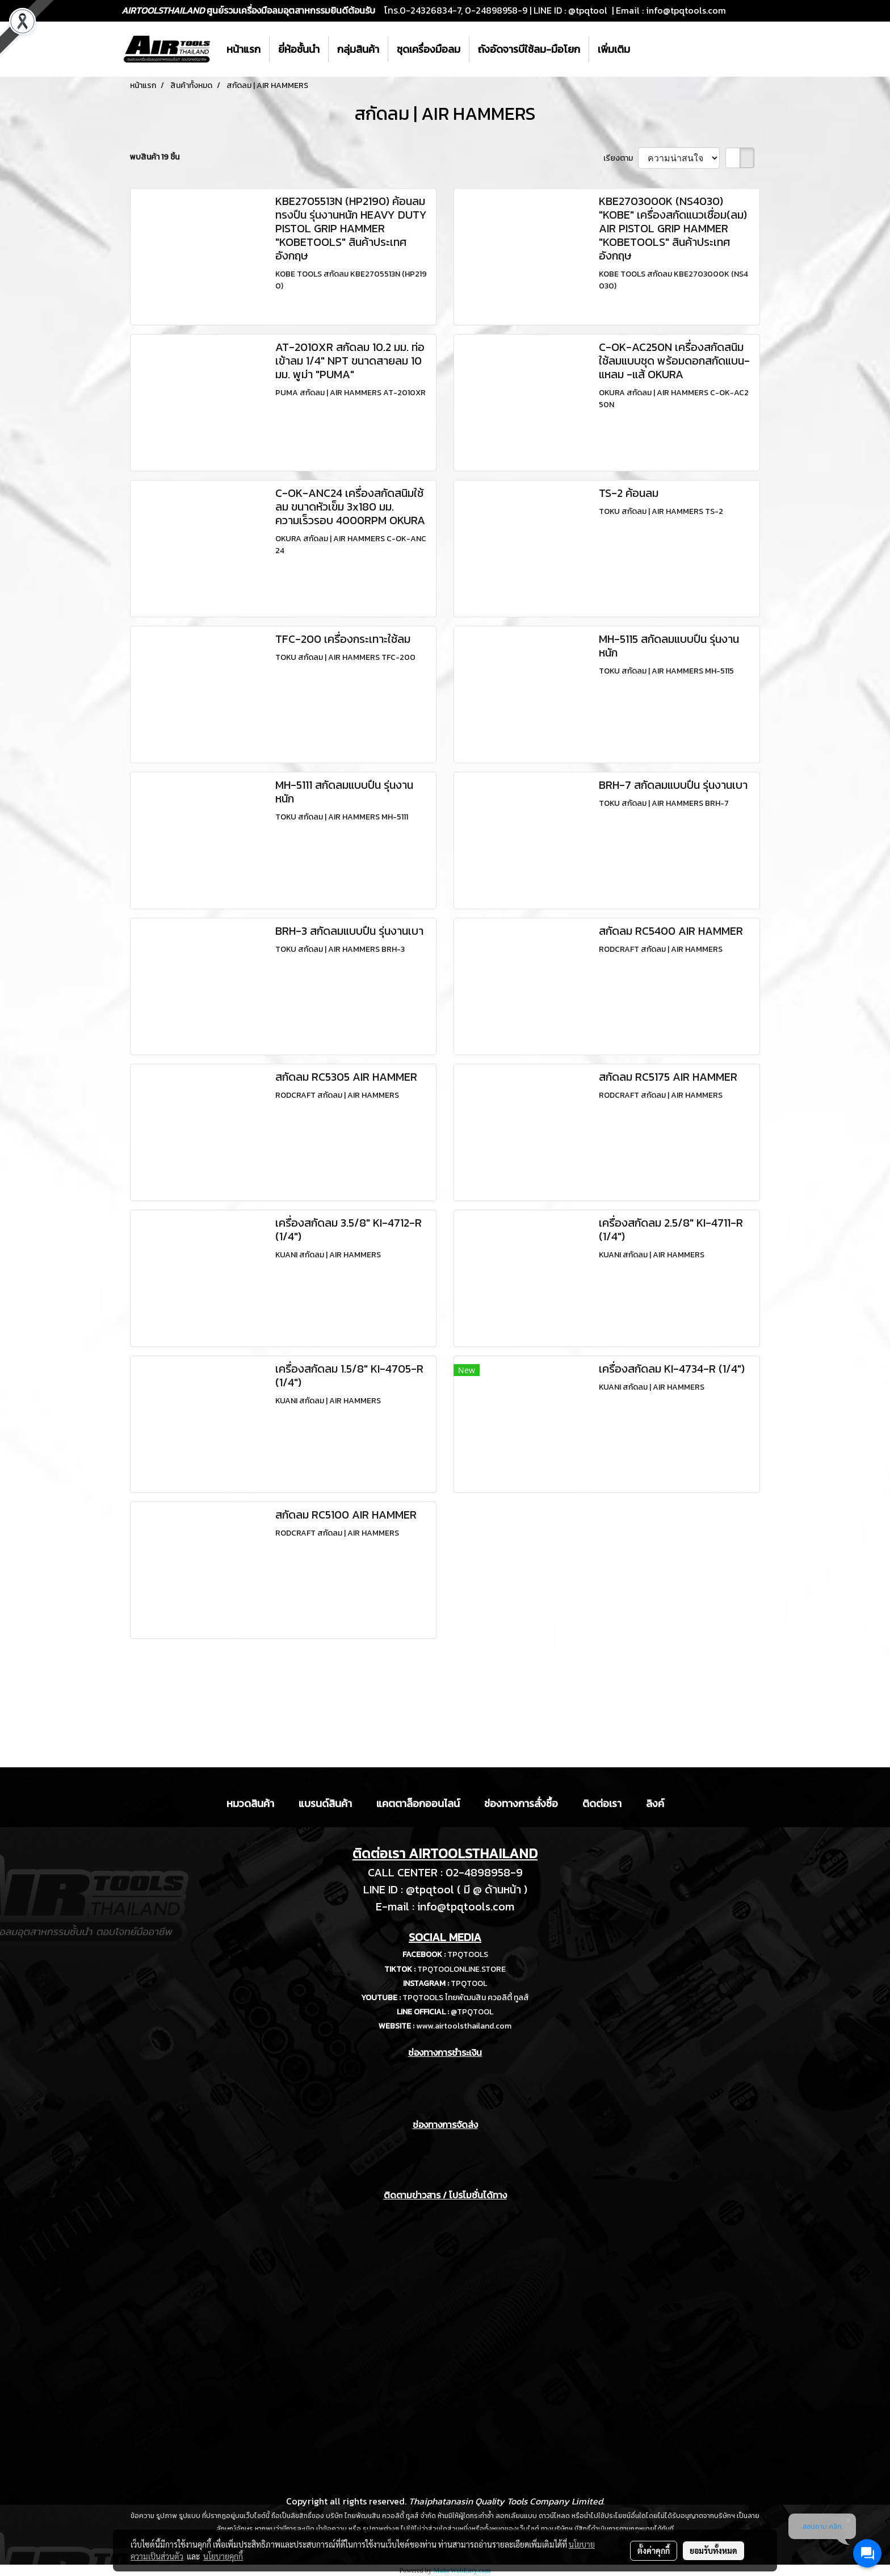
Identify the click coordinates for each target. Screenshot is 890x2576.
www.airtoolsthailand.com (463, 2026)
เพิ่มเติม (614, 49)
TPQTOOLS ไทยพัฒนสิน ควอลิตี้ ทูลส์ (465, 1998)
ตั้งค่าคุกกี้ (653, 2550)
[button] (648, 49)
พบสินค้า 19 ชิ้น (154, 157)
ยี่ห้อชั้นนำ (299, 49)
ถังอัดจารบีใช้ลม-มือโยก (529, 49)
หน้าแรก (243, 49)
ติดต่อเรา (602, 1803)
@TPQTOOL (472, 2012)
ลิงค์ (655, 1803)
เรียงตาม (620, 158)
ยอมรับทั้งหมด (713, 2550)
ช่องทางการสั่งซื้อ (521, 1803)
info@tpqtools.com (686, 10)
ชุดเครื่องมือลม (428, 49)
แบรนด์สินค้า (325, 1803)
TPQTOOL (469, 1983)
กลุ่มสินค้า (358, 49)
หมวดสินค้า (250, 1803)
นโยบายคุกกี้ (223, 2556)
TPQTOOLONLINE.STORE (461, 1969)
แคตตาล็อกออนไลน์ (418, 1803)
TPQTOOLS (467, 1954)
